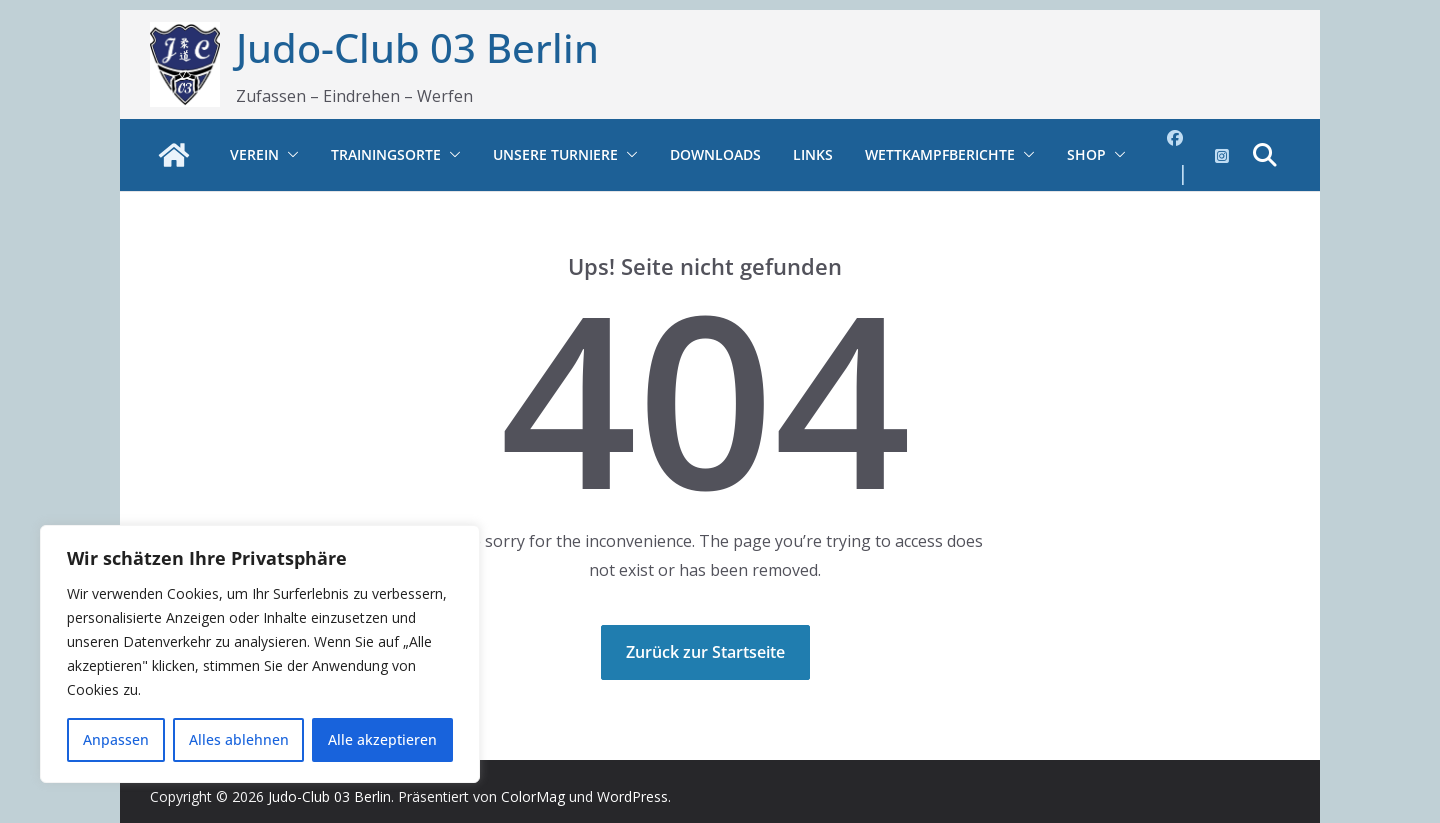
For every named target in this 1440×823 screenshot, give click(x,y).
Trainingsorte (386, 154)
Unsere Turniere (555, 154)
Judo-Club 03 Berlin (417, 47)
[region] (260, 654)
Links (813, 154)
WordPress (632, 796)
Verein (254, 154)
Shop (1086, 154)
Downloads (715, 154)
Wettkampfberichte (940, 154)
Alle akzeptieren (382, 739)
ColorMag (533, 796)
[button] (289, 155)
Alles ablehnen (239, 739)
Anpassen (116, 739)
